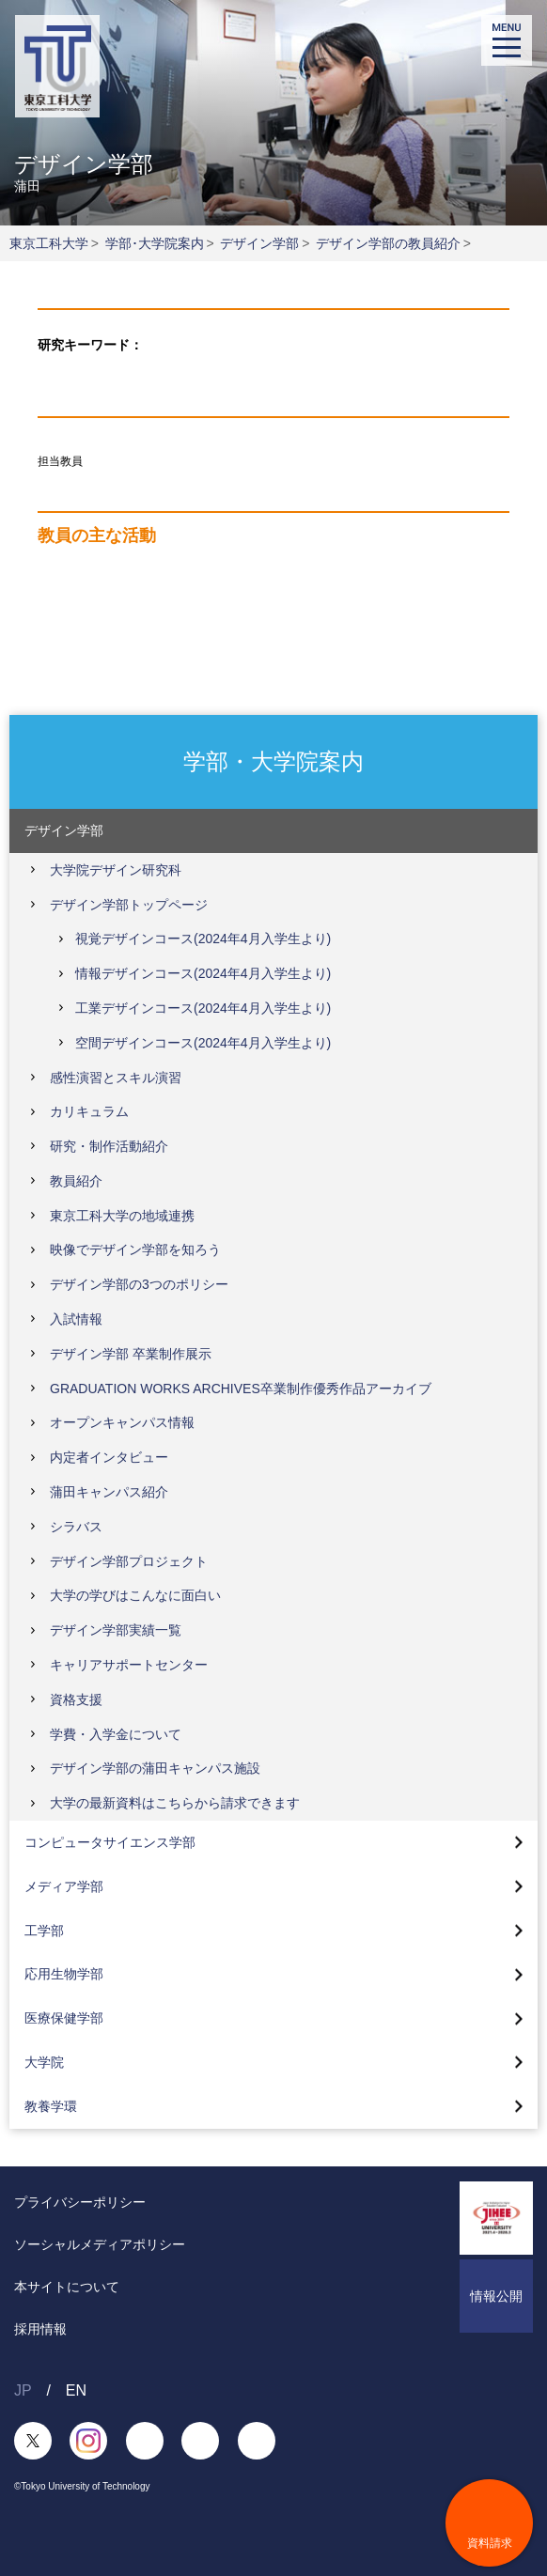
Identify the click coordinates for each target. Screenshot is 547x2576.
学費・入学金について (115, 1734)
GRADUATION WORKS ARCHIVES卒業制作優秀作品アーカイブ (240, 1388)
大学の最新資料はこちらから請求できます (175, 1802)
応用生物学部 (63, 1973)
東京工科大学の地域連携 (122, 1215)
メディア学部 (63, 1886)
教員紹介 (76, 1180)
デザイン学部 (259, 243)
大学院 (44, 2062)
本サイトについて (66, 2286)
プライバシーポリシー (80, 2202)
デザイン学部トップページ (129, 904)
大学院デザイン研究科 (115, 869)
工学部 (44, 1930)
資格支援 (76, 1699)
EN (76, 2390)
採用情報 (40, 2328)
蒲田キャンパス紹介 (109, 1491)
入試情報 (76, 1319)
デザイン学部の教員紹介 (388, 243)
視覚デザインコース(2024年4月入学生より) (203, 938)
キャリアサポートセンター (129, 1664)
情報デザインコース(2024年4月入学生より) (203, 973)
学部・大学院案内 (273, 760)
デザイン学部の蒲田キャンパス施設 (155, 1768)
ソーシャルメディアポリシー (99, 2244)
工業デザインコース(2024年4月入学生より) (203, 1008)
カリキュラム (89, 1111)
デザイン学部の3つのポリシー (139, 1284)
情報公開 (496, 2296)
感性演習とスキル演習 (115, 1077)
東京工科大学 (48, 243)
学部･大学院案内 (154, 243)
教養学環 (50, 2106)
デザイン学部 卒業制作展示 (130, 1353)
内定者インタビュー (109, 1457)
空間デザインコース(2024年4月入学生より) (203, 1042)
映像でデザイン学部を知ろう (135, 1249)
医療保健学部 (63, 2017)
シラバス (76, 1526)
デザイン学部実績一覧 (115, 1629)
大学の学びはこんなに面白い (135, 1595)
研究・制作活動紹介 (109, 1146)
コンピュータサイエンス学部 (109, 1842)
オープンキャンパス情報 (122, 1422)
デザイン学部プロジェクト (129, 1561)
